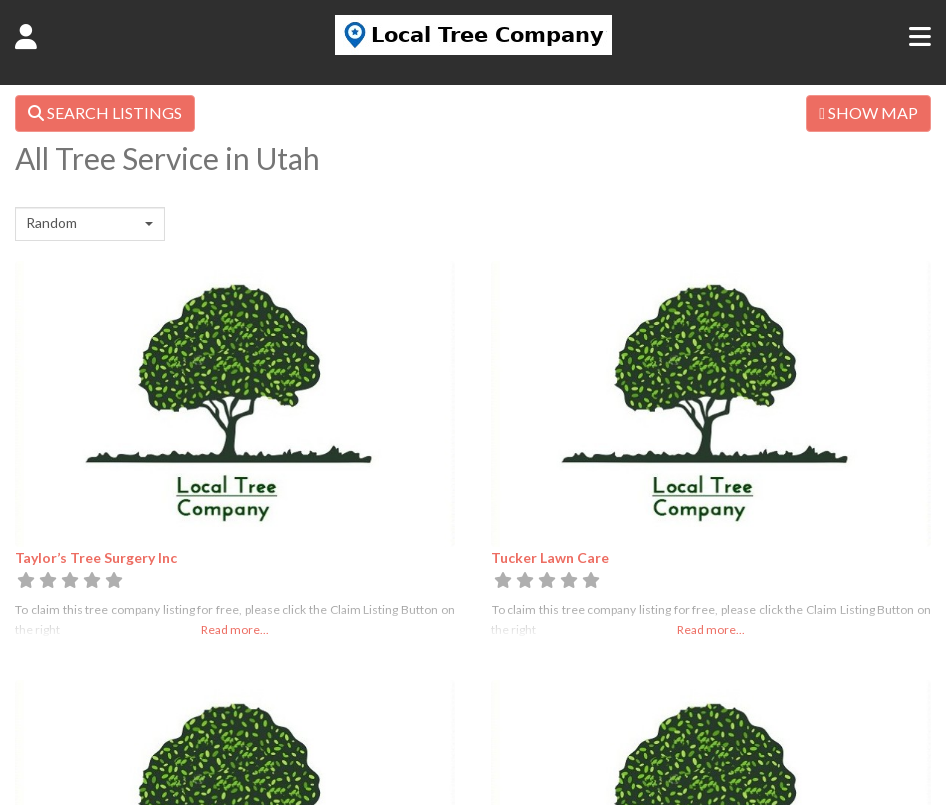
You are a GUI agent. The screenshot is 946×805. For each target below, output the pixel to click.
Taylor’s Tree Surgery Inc (96, 557)
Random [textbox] (51, 222)
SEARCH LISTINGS (105, 112)
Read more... (235, 629)
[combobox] (90, 224)
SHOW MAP (868, 112)
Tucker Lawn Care (550, 557)
